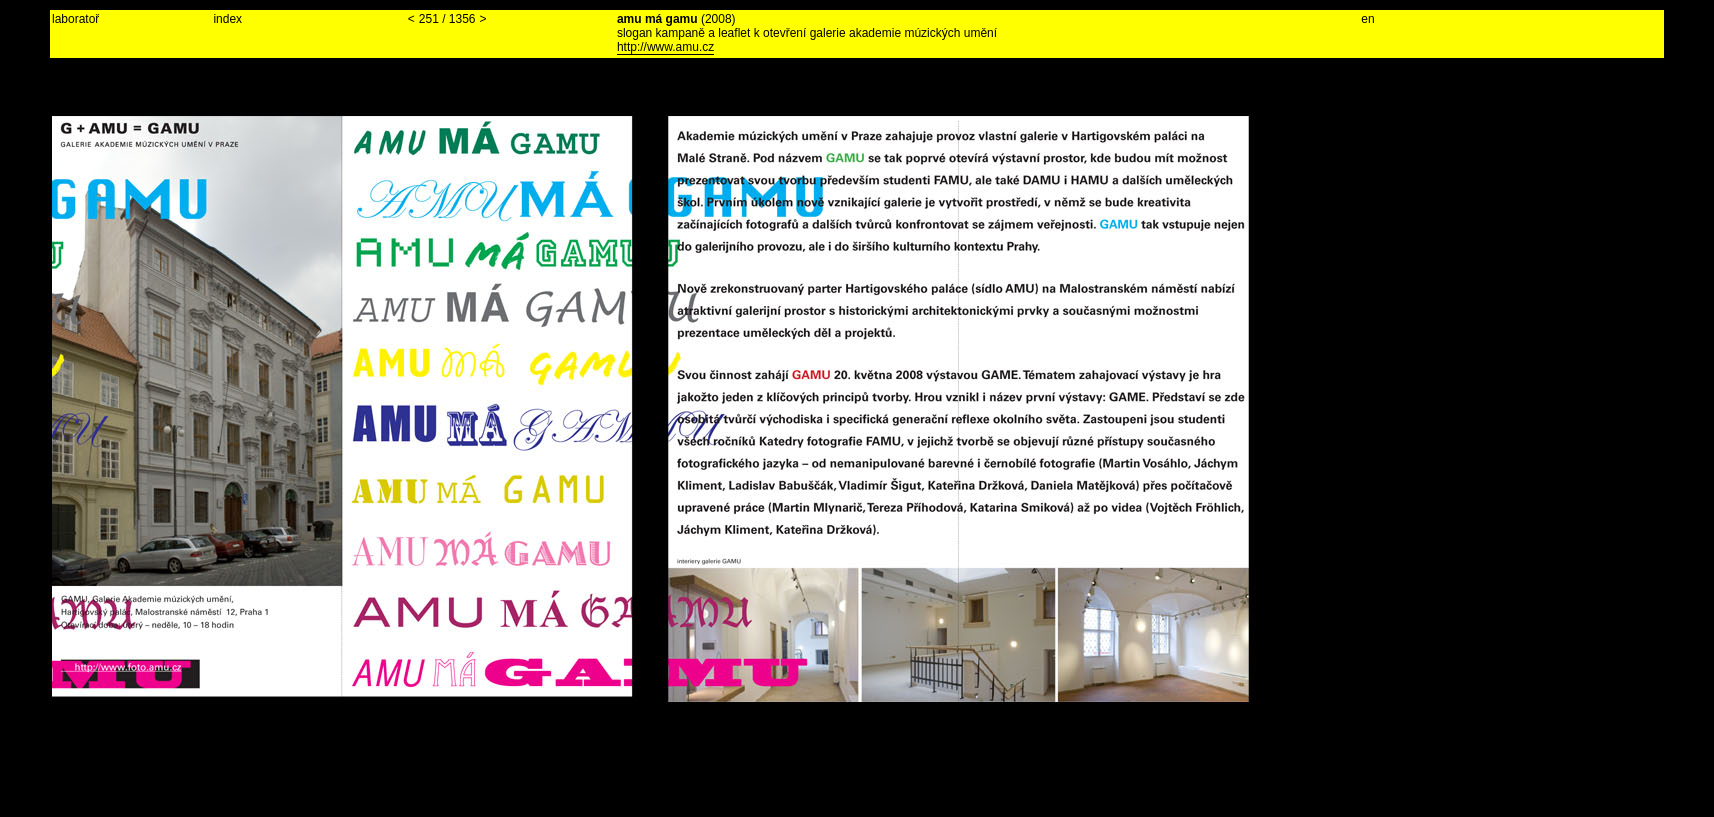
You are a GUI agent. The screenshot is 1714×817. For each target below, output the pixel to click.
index (227, 19)
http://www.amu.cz (665, 47)
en (1367, 19)
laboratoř (75, 19)
